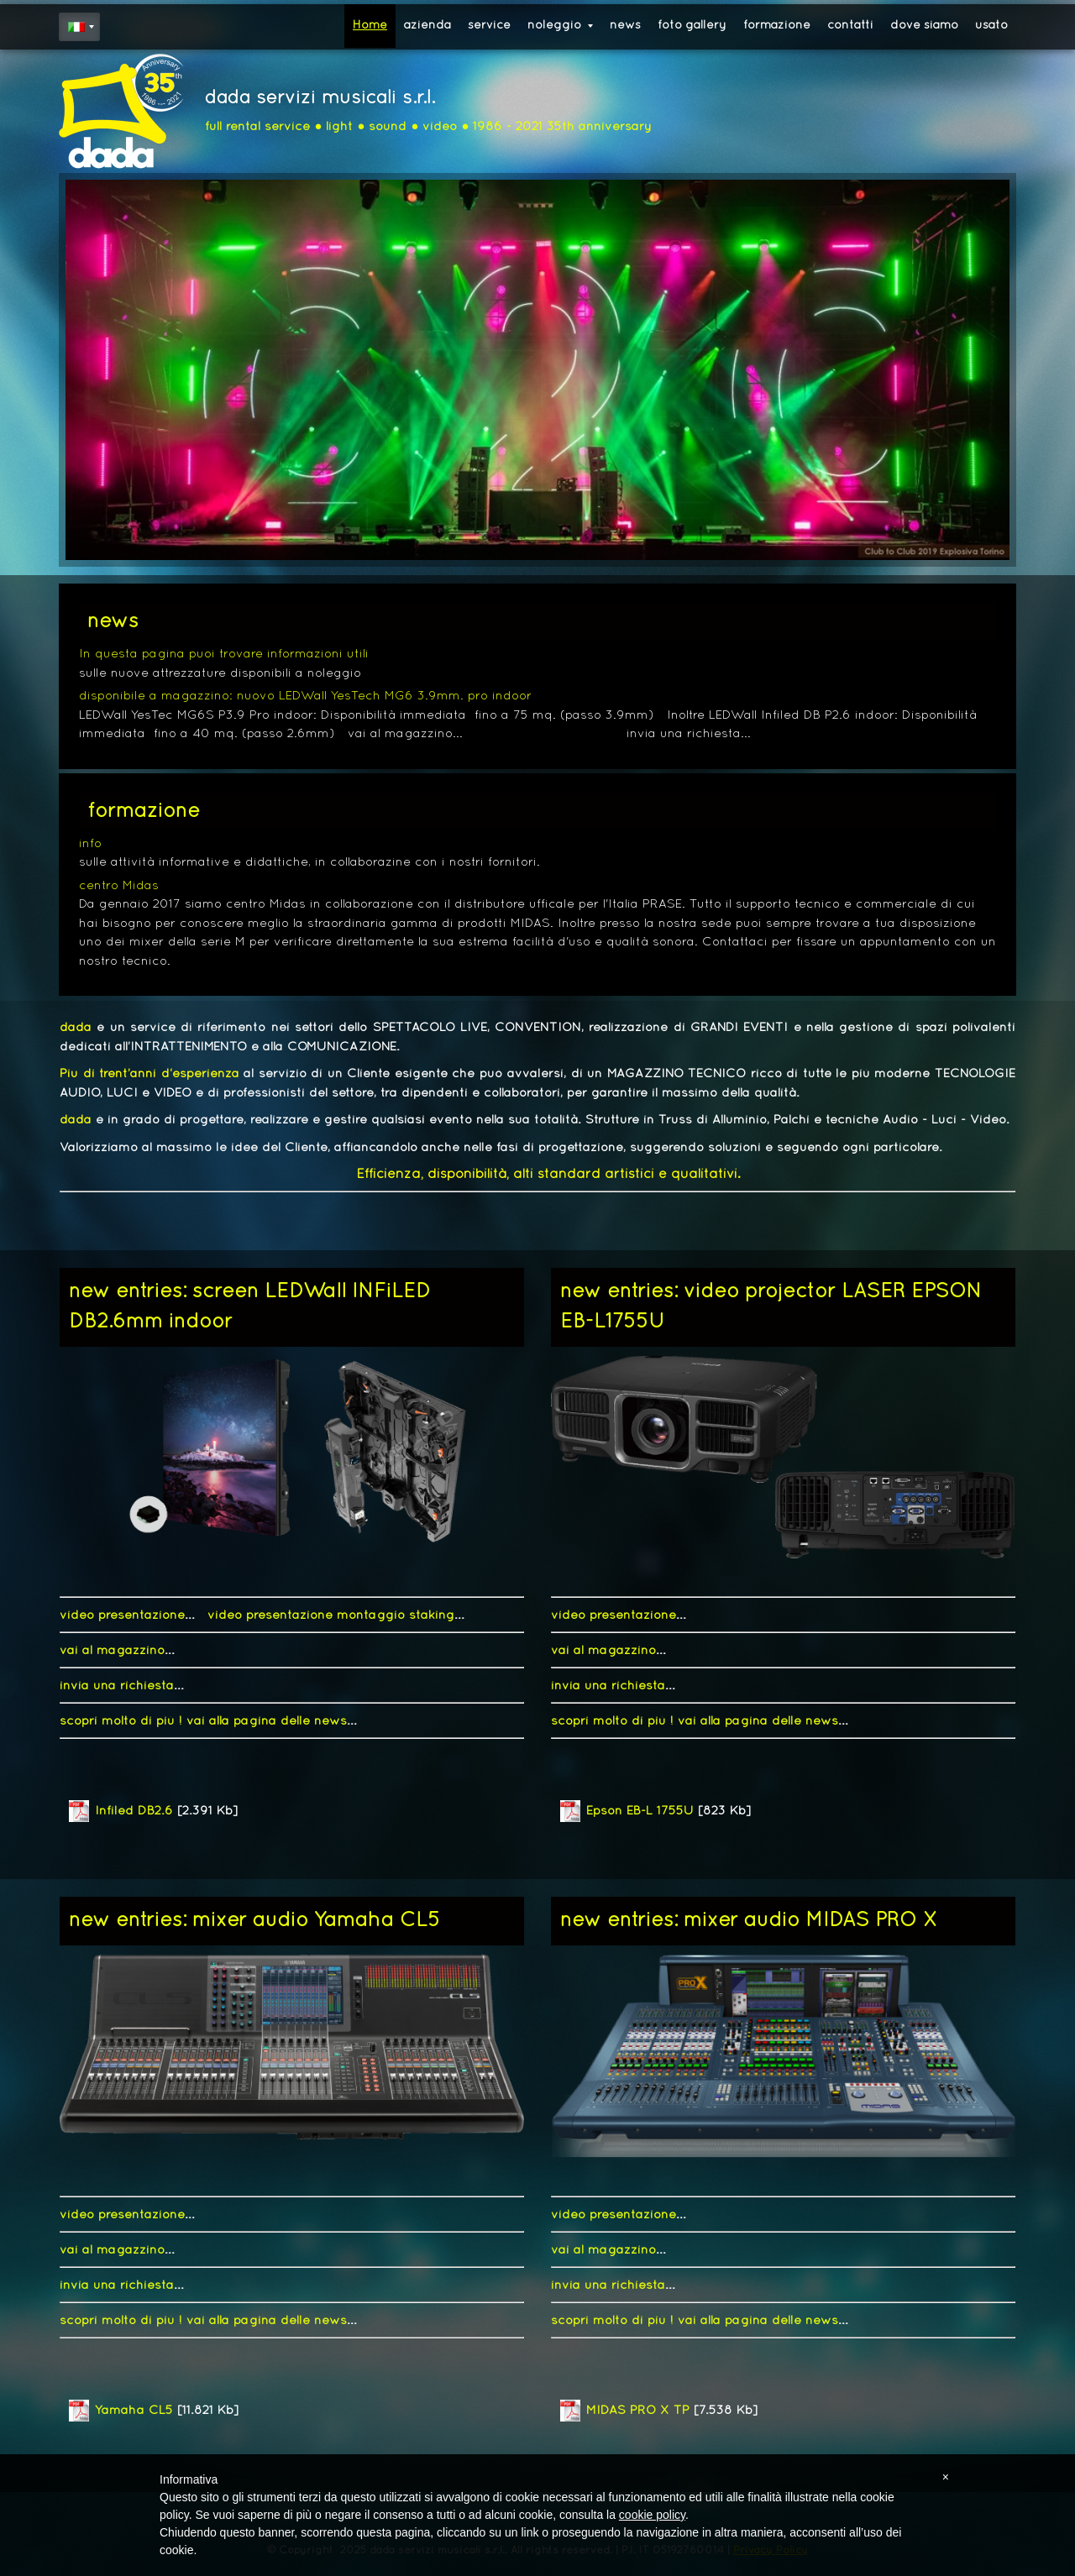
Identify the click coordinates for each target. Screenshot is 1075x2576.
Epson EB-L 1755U (640, 1811)
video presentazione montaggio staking (330, 1615)
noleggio (560, 25)
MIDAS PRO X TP (638, 2410)
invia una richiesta (117, 1686)
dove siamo (924, 25)
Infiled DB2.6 (134, 1811)
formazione (776, 25)
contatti (850, 25)
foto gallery (692, 25)
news (625, 25)
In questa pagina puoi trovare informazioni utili (224, 654)
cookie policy (652, 2514)
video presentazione (122, 1615)
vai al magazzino (112, 1651)
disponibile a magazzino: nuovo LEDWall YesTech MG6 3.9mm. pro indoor (305, 696)
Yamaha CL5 (134, 2410)
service (489, 25)
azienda (427, 25)
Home (370, 25)
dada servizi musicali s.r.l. (320, 99)
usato (991, 25)
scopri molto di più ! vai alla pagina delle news (203, 1721)
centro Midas (119, 886)
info (90, 844)
